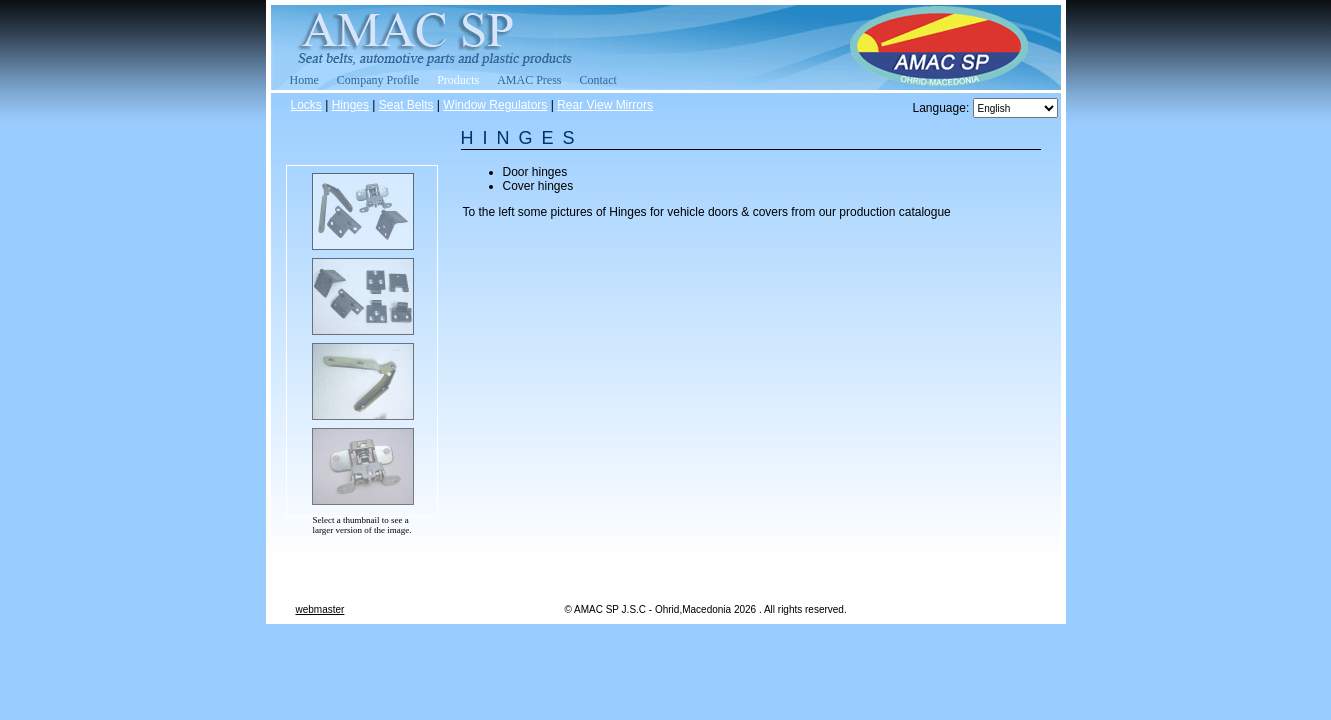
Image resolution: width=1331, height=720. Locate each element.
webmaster (320, 609)
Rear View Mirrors (605, 105)
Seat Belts (406, 105)
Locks (306, 105)
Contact (598, 80)
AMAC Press (529, 80)
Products (458, 80)
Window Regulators (495, 105)
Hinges (350, 105)
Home (304, 80)
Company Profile (378, 80)
